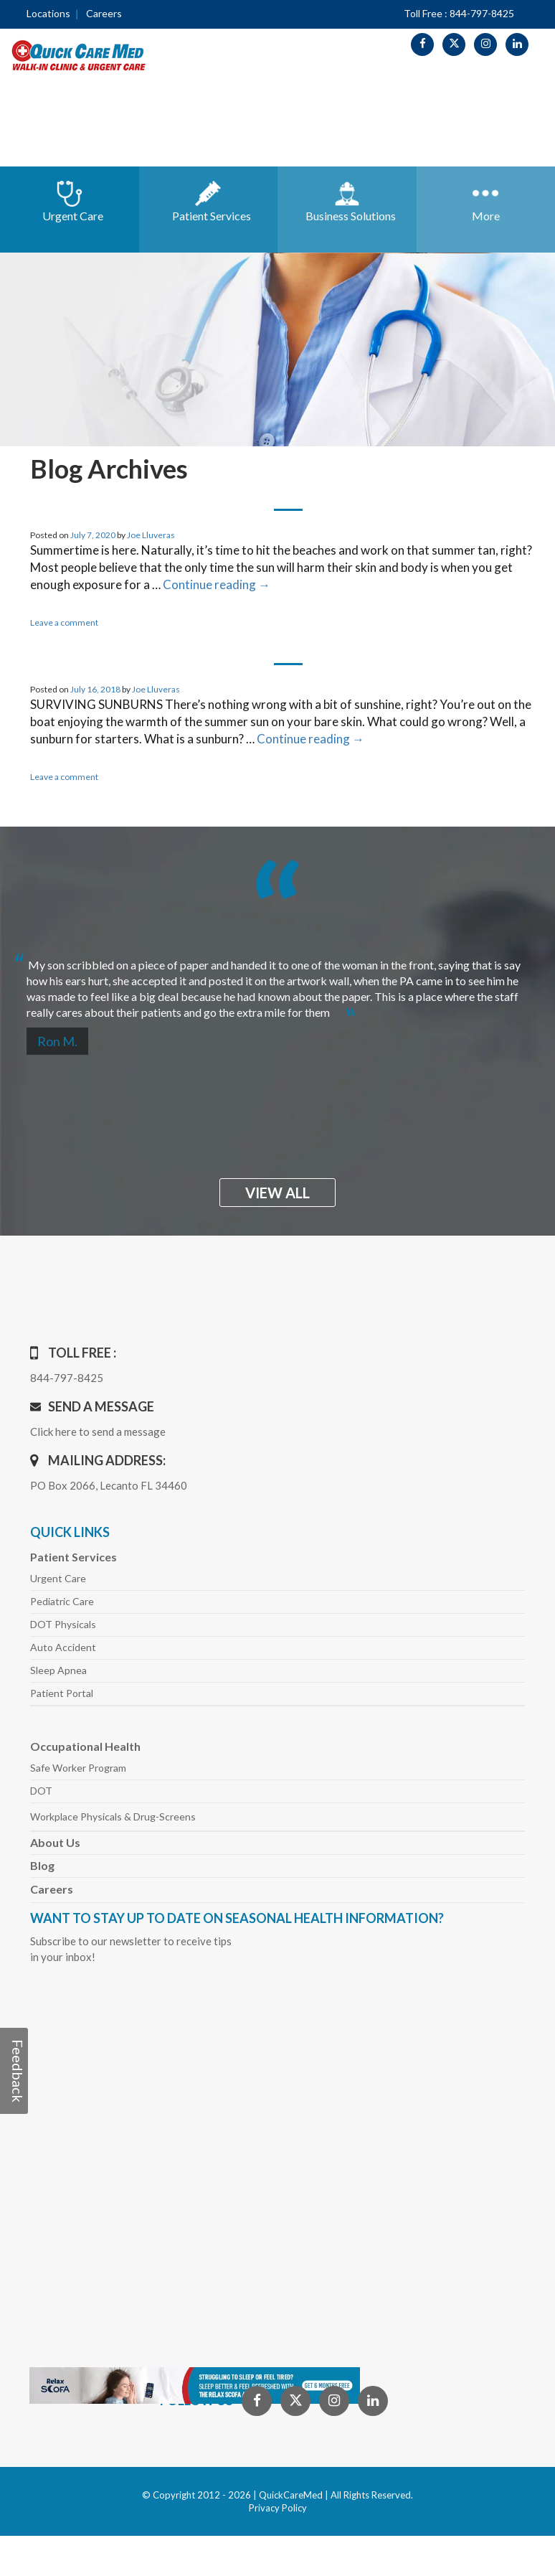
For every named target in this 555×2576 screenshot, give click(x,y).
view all (277, 1192)
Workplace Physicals (113, 1816)
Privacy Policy (278, 2508)
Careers (104, 13)
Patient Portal (61, 1693)
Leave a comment (64, 622)
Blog (42, 1865)
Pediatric (62, 1601)
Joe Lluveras (151, 535)
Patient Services (73, 1557)
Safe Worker (78, 1768)
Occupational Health (85, 1746)
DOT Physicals (63, 1624)
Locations (48, 13)
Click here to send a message (98, 1431)
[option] (277, 983)
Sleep (58, 1670)
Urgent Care (58, 1578)
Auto (63, 1647)
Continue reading (216, 584)
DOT (41, 1791)
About (55, 1842)
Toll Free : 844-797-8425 (459, 13)
